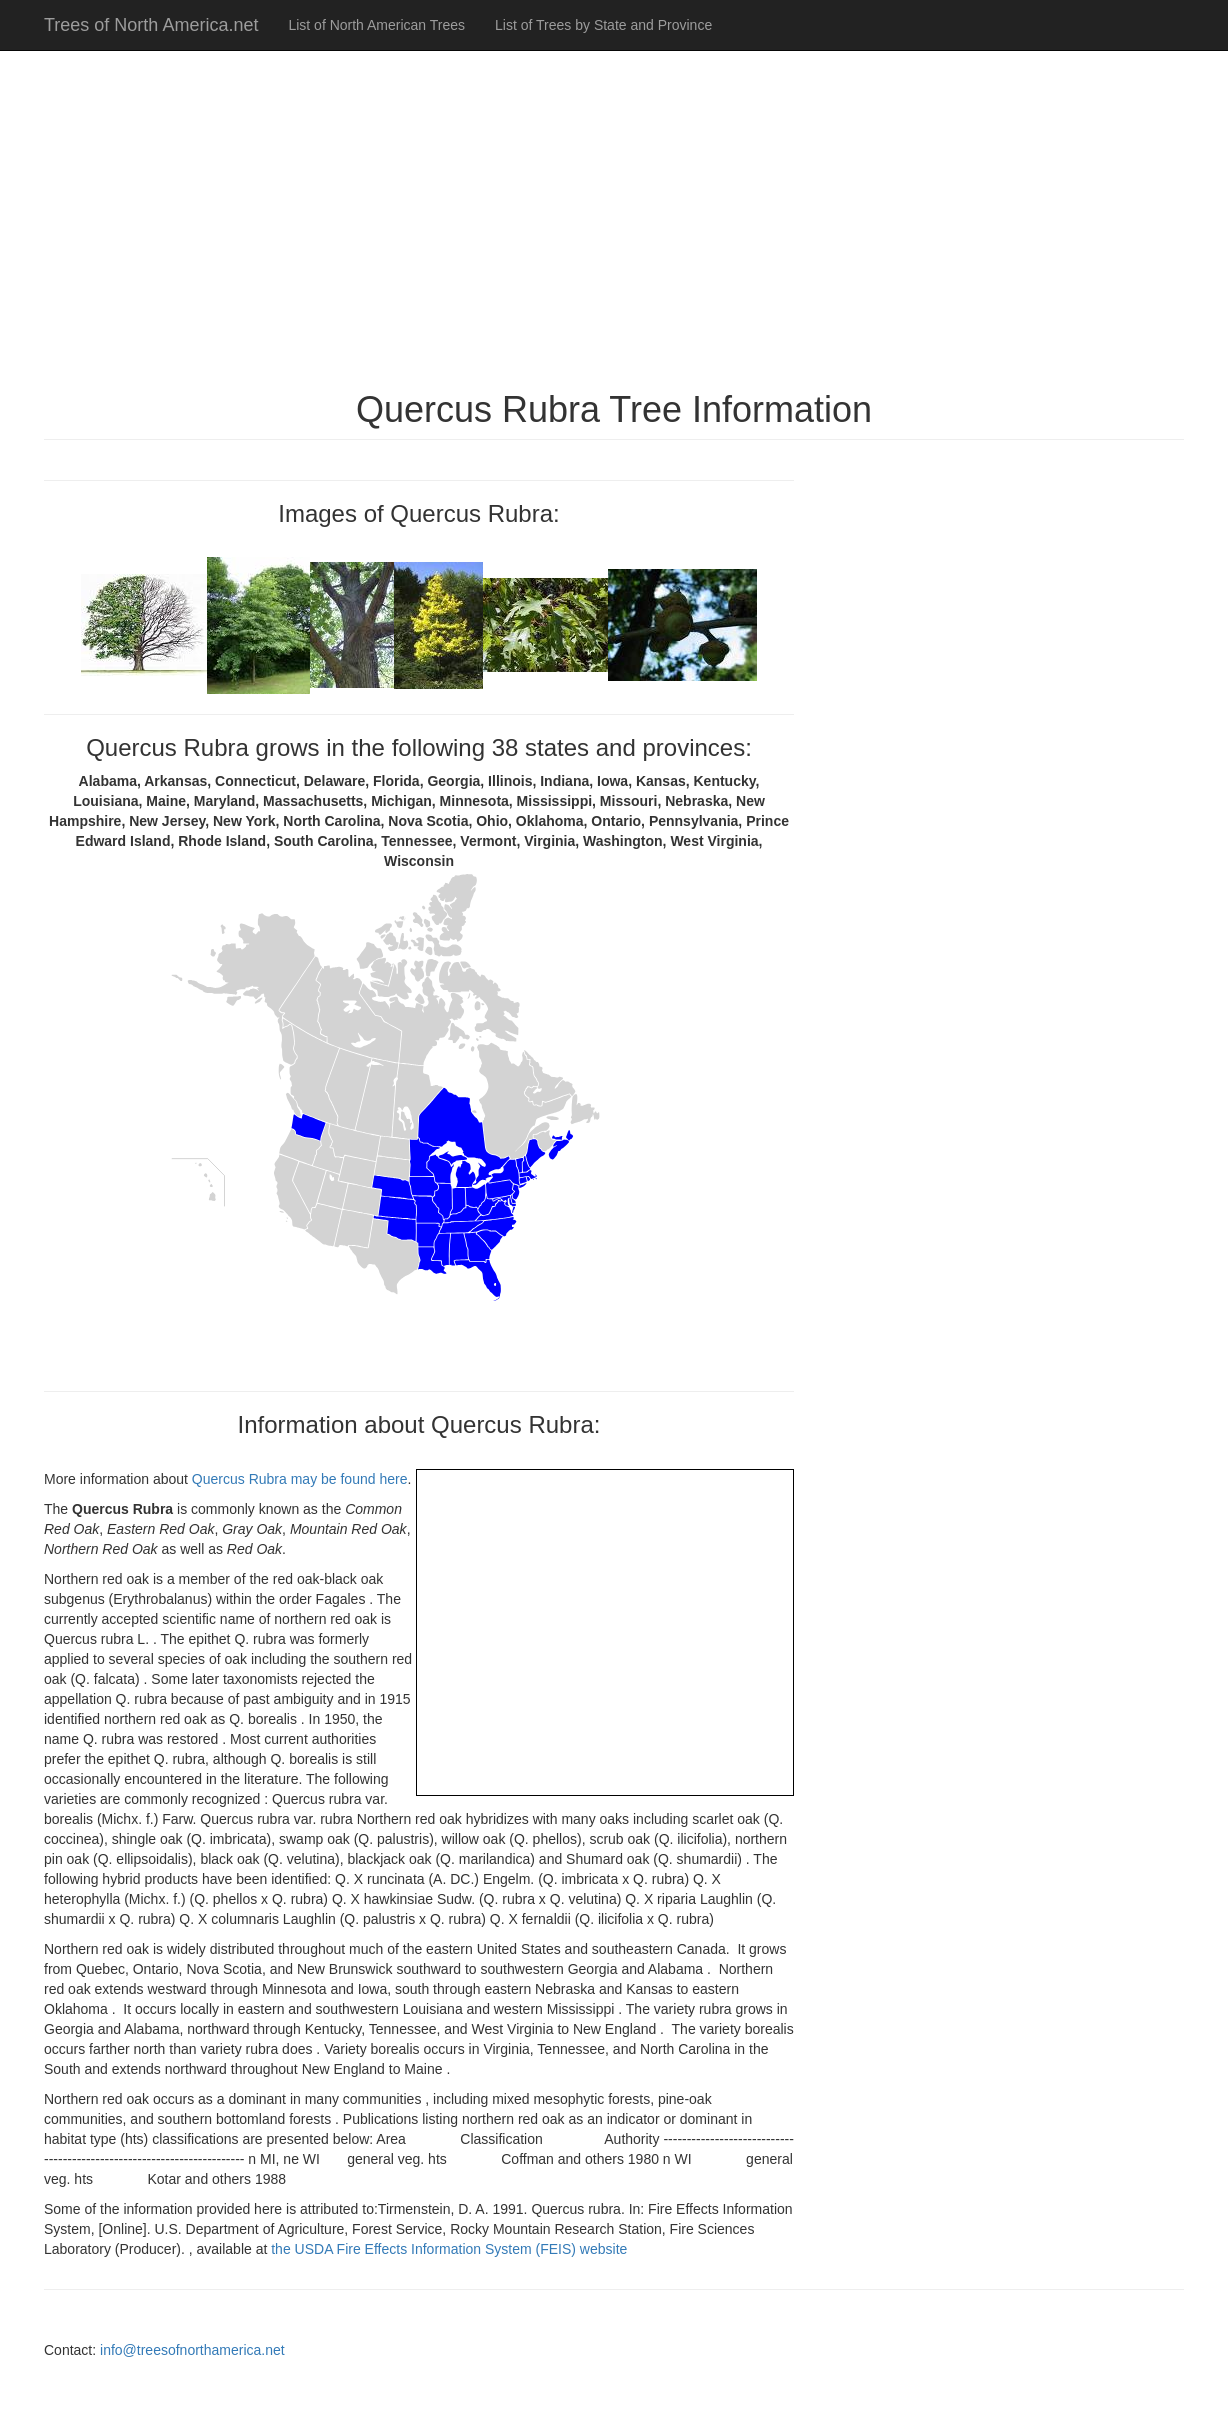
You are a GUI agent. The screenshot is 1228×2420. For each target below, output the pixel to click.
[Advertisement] (614, 210)
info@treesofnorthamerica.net (192, 2350)
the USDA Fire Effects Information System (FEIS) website (449, 2249)
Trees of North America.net (151, 25)
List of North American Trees (376, 25)
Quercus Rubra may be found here (300, 1479)
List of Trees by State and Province (603, 25)
